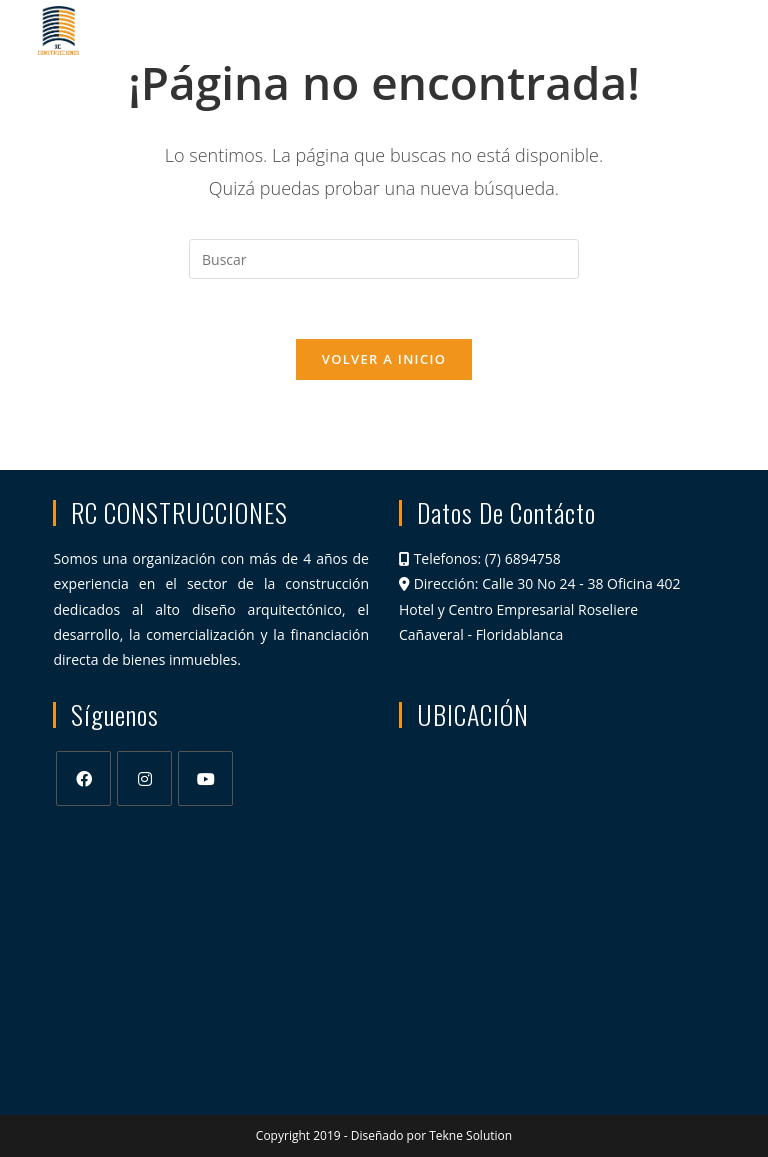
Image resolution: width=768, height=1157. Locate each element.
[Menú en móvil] (693, 30)
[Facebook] (83, 778)
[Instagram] (144, 778)
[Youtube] (205, 778)
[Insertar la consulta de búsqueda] (384, 259)
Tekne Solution (470, 1135)
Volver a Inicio (384, 359)
